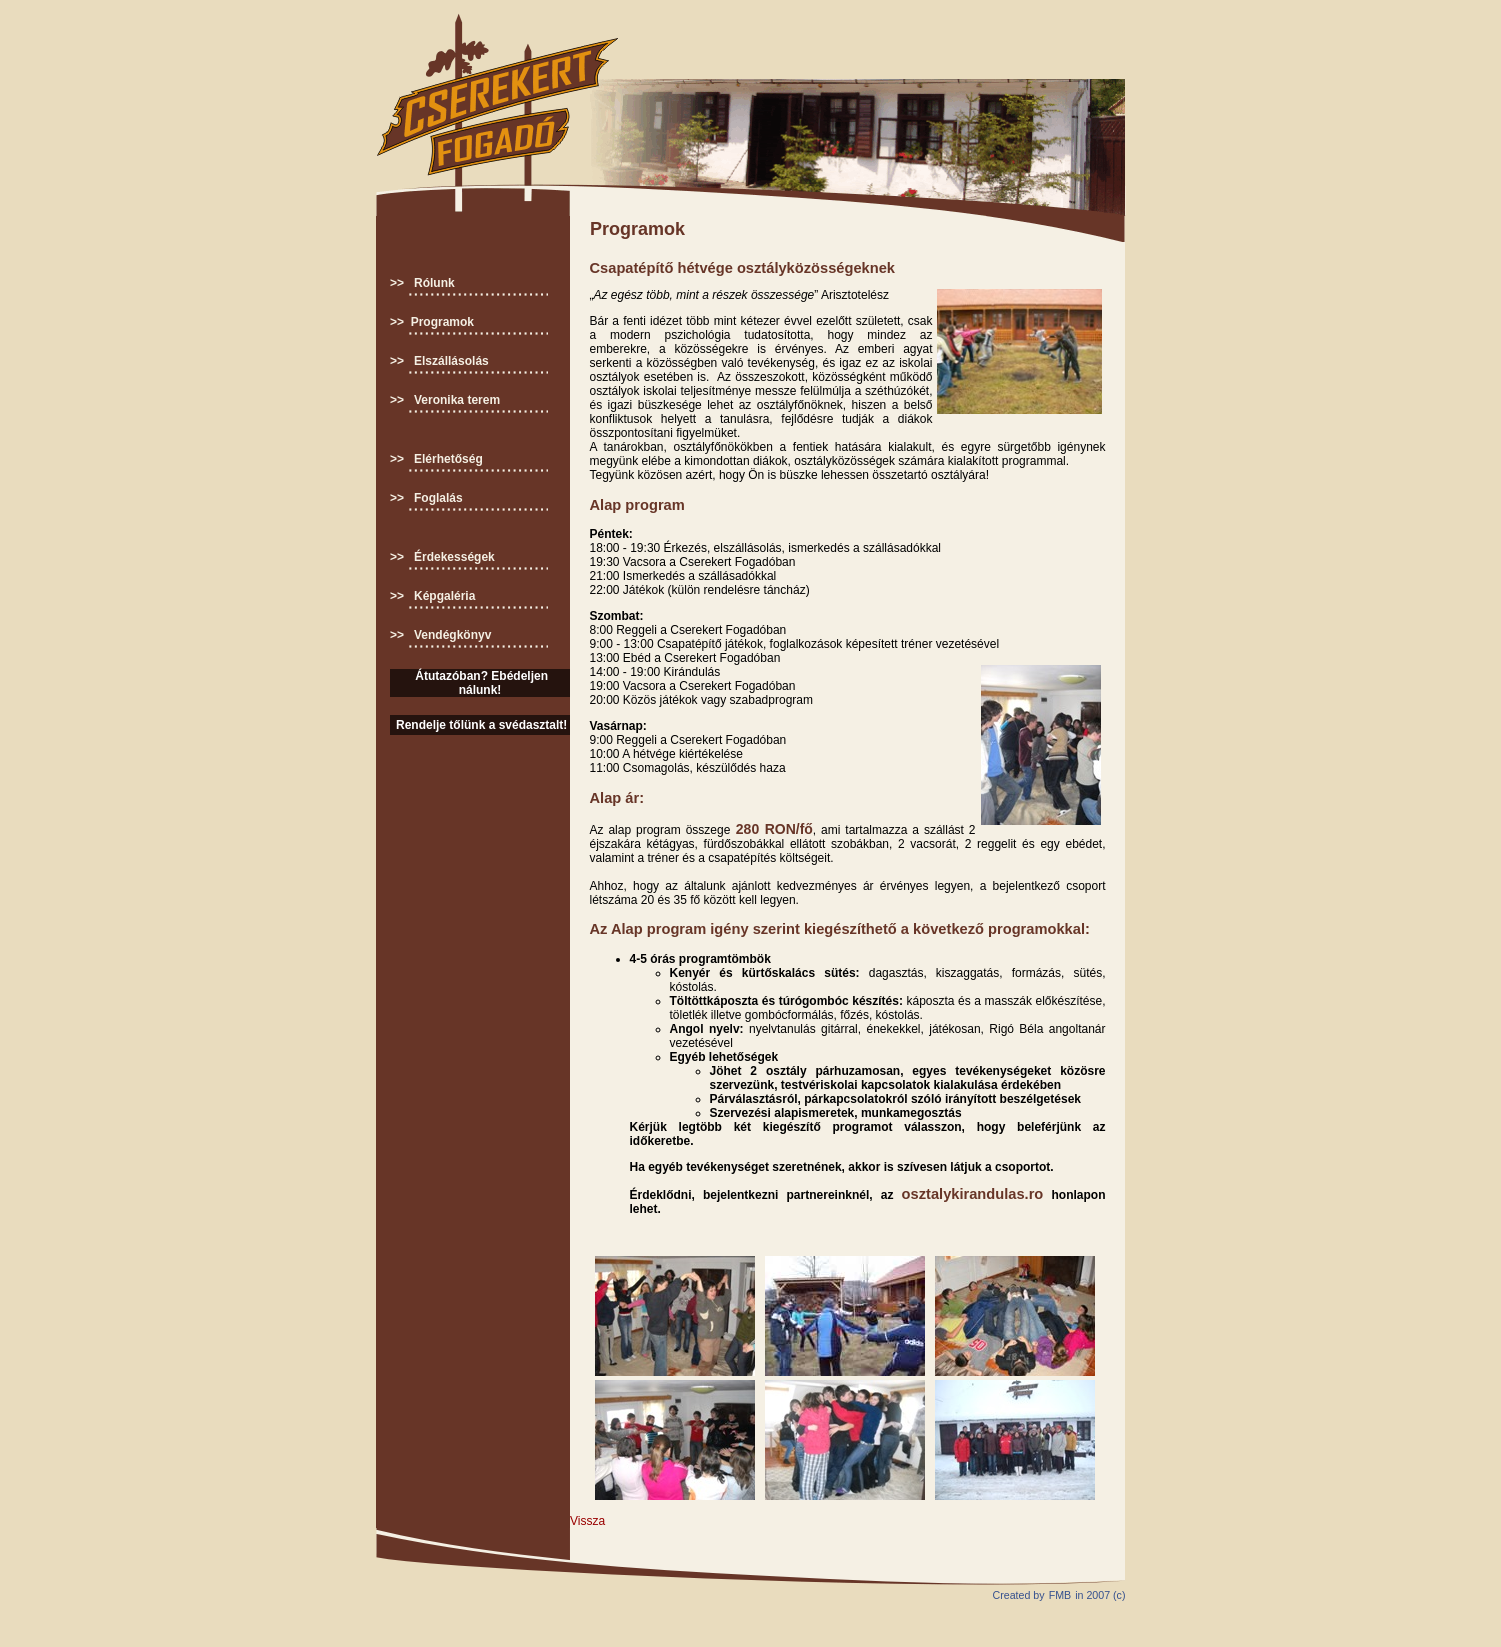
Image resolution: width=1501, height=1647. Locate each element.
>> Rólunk (422, 283)
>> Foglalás (426, 498)
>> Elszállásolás (439, 361)
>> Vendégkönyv (440, 635)
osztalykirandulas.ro (973, 1194)
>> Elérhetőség (436, 459)
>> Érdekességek (442, 557)
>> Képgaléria (432, 596)
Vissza (587, 1521)
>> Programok (432, 322)
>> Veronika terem (445, 400)
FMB (1060, 1595)
